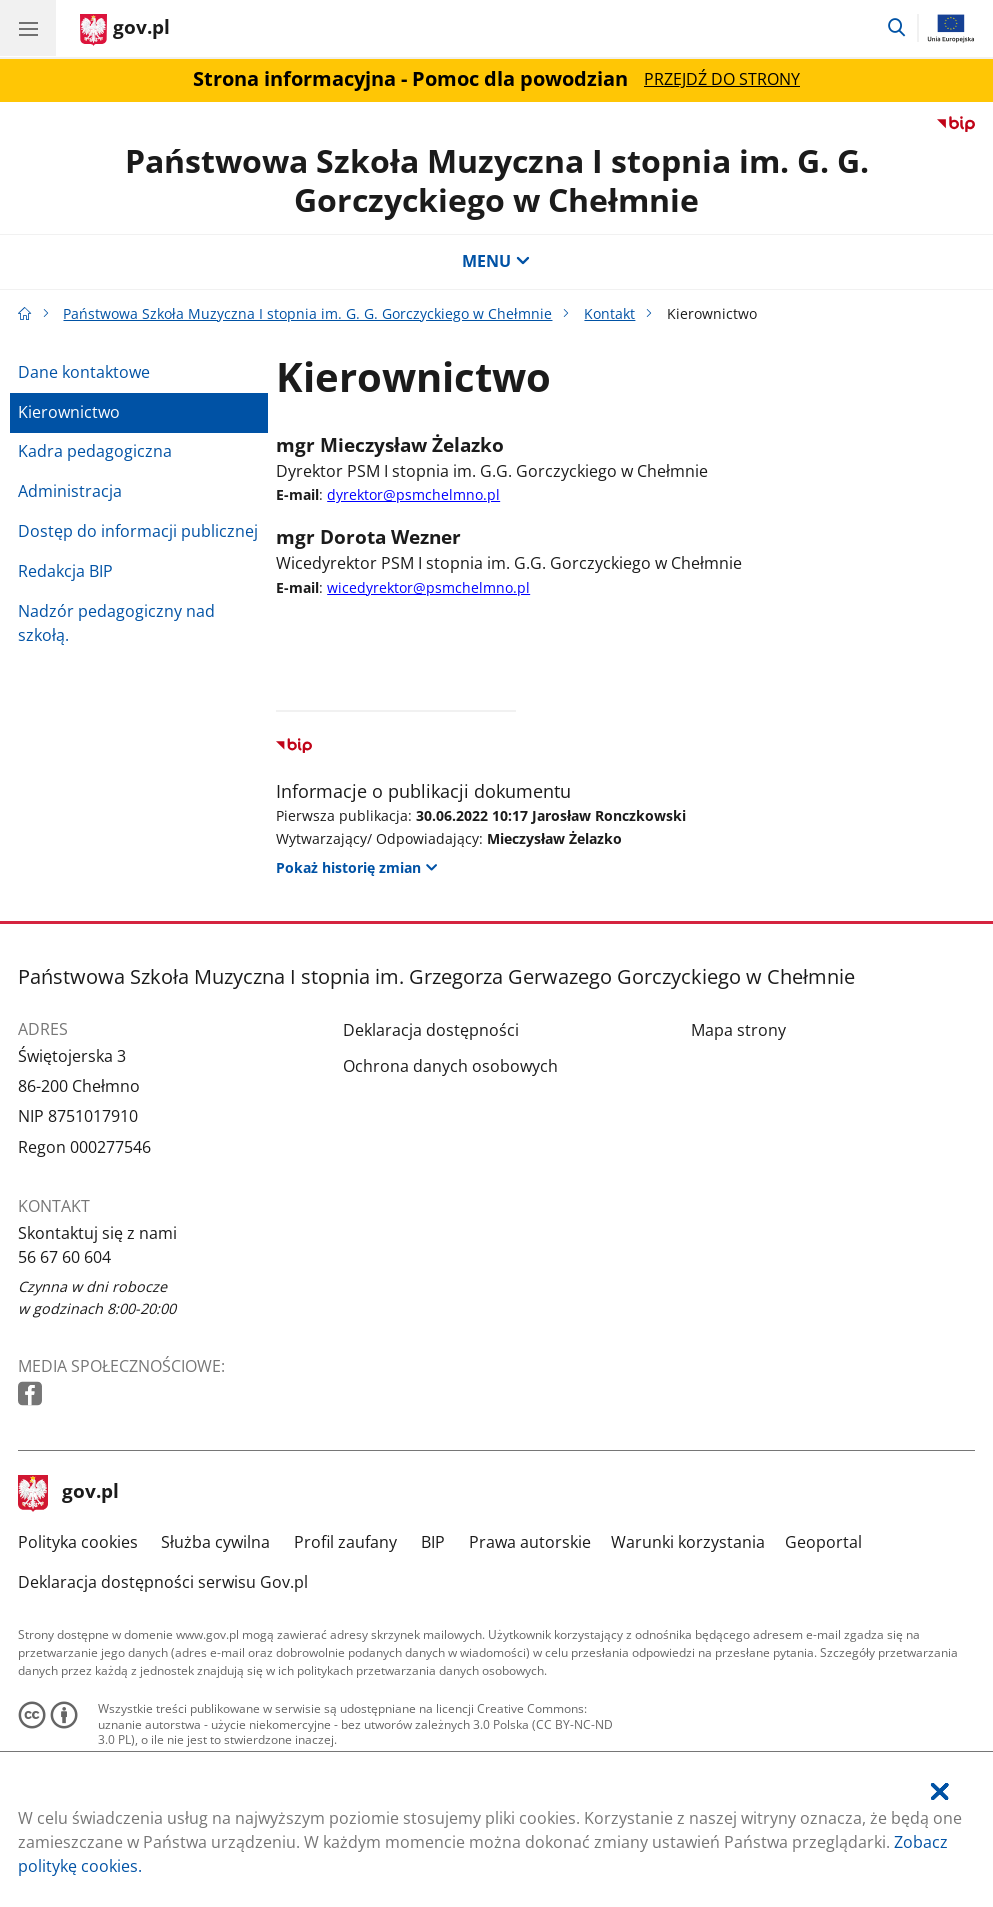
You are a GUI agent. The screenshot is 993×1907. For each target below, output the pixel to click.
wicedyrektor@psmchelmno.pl (428, 587)
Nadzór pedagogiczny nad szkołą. (116, 623)
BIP (433, 1542)
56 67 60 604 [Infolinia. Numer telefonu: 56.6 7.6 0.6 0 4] (64, 1257)
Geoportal (823, 1542)
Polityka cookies (78, 1542)
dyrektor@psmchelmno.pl (413, 494)
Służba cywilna (215, 1542)
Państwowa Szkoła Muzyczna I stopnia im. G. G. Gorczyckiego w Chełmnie (497, 179)
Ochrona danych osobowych (450, 1066)
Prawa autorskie (530, 1542)
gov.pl (69, 1493)
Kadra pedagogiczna (95, 451)
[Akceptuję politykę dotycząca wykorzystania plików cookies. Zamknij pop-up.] (940, 1792)
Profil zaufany (345, 1542)
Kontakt (609, 313)
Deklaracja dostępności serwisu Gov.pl (163, 1582)
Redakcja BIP (65, 571)
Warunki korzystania (688, 1542)
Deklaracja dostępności (431, 1030)
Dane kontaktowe (84, 372)
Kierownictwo (69, 412)
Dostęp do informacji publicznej (138, 531)
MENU (496, 261)
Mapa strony (738, 1030)
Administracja (70, 491)
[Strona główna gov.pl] (125, 30)
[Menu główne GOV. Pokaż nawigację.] (28, 28)
